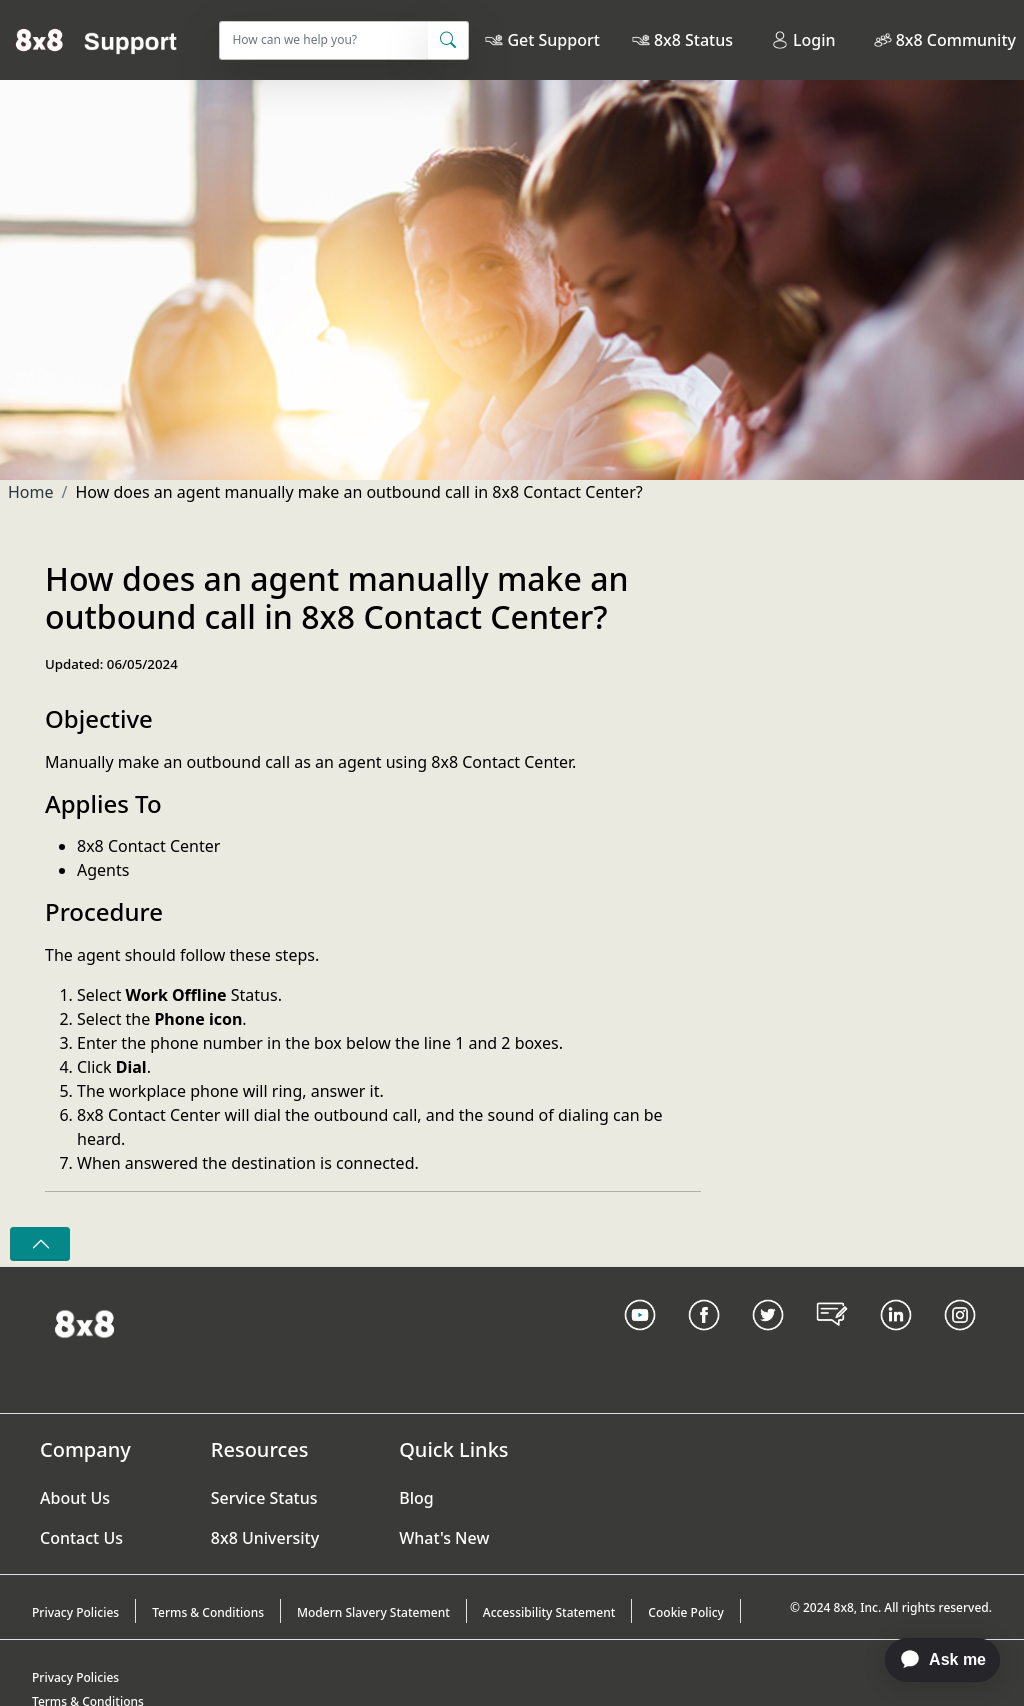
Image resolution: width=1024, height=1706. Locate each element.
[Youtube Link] (640, 1340)
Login (803, 40)
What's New (444, 1538)
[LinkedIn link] (896, 1340)
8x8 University (265, 1538)
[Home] (96, 40)
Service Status (264, 1498)
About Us (75, 1498)
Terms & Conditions (208, 1612)
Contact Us (81, 1538)
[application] (932, 1660)
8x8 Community (956, 40)
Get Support (553, 40)
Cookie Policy (686, 1612)
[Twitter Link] (768, 1340)
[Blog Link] (832, 1340)
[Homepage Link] (84, 1322)
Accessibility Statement (549, 1612)
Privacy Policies (75, 1612)
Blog (416, 1498)
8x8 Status (693, 40)
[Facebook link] (704, 1340)
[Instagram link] (960, 1340)
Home (31, 492)
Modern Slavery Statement (373, 1612)
